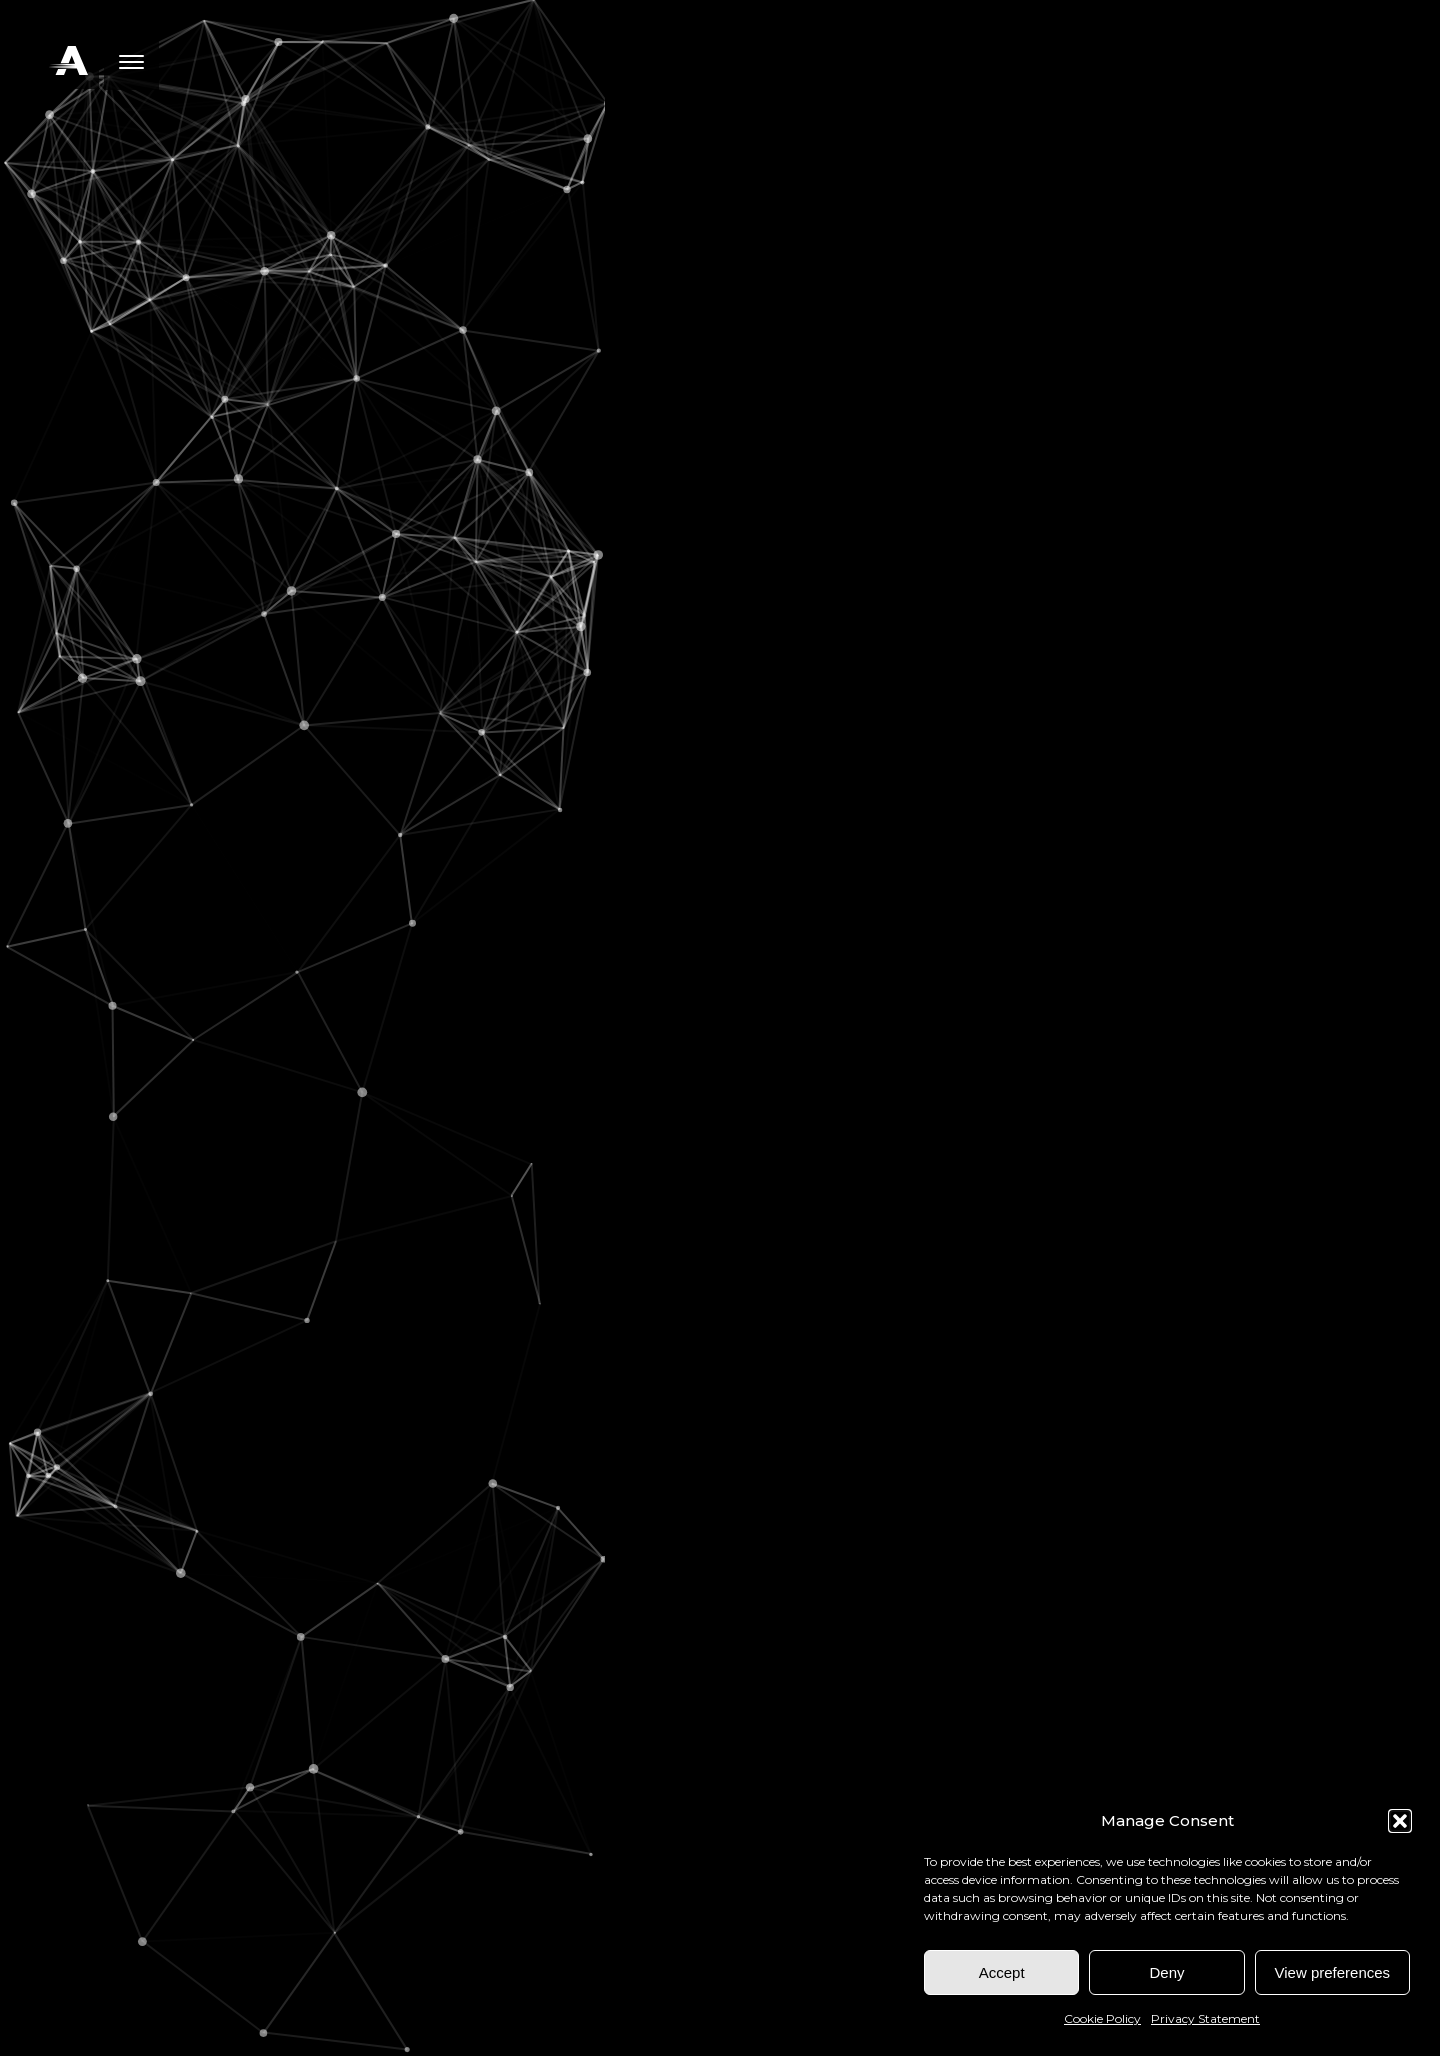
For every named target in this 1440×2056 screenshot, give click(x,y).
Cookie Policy (1102, 2018)
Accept (1002, 1972)
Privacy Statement (1205, 2018)
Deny (1166, 1972)
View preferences (1333, 1972)
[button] (1400, 1821)
